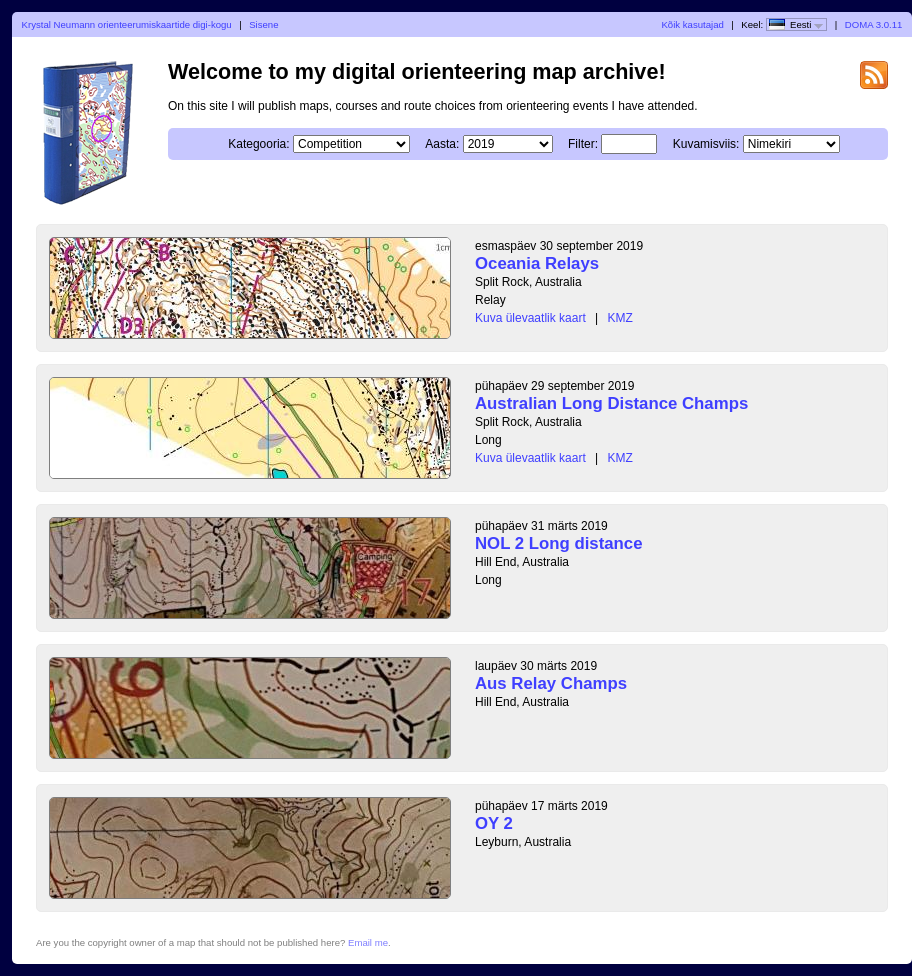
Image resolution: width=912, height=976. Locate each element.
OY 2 (494, 823)
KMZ (620, 318)
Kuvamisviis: (706, 144)
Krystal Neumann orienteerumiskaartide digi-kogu (127, 24)
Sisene (263, 24)
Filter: (583, 144)
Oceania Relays (537, 263)
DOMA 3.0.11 (874, 24)
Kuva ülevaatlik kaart (530, 318)
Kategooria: (258, 144)
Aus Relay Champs (551, 683)
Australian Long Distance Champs (611, 403)
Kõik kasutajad (692, 24)
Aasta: (442, 144)
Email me (368, 942)
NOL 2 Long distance (559, 543)
